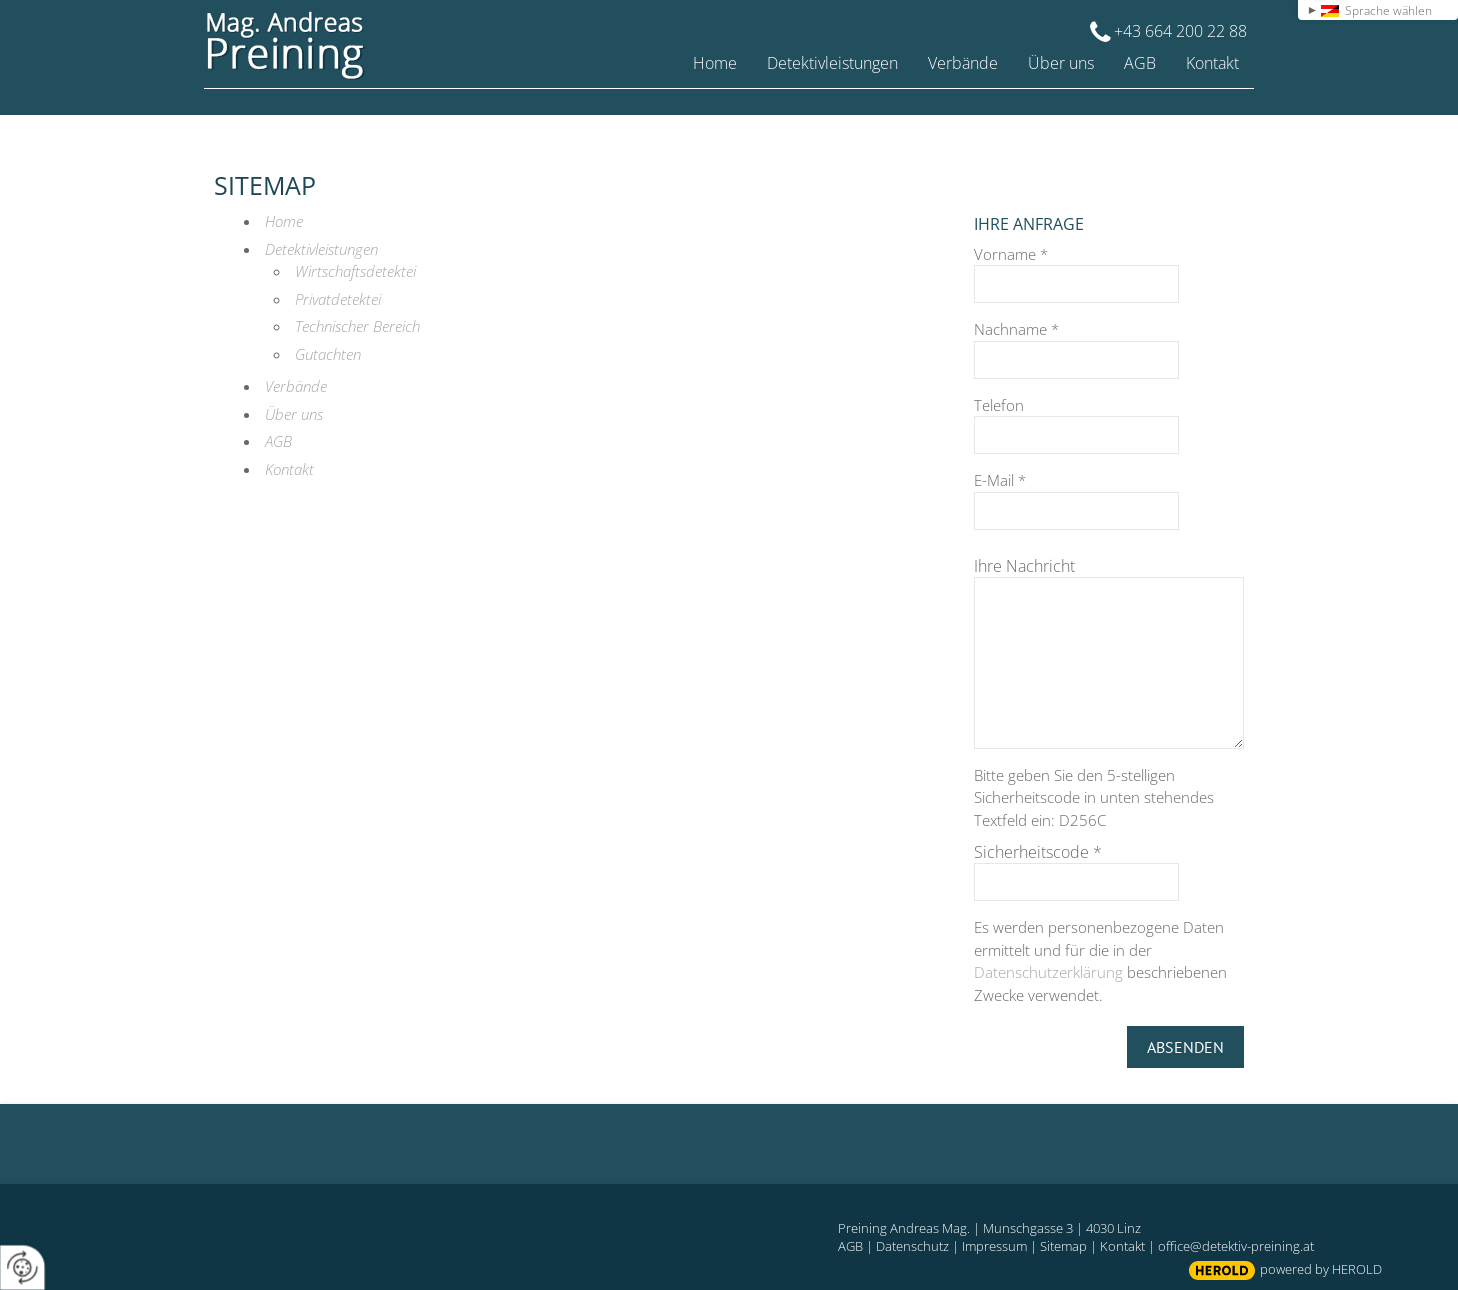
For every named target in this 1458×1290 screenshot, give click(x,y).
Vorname (1011, 254)
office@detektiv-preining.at (1236, 1246)
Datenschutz (912, 1246)
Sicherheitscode (1038, 852)
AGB (850, 1246)
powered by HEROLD (1321, 1269)
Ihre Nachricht (1024, 566)
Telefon (999, 405)
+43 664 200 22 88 (1180, 31)
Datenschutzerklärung (1048, 972)
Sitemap (1063, 1246)
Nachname (1016, 329)
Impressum (994, 1246)
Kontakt (1122, 1246)
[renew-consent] (22, 1267)
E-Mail (1000, 480)
